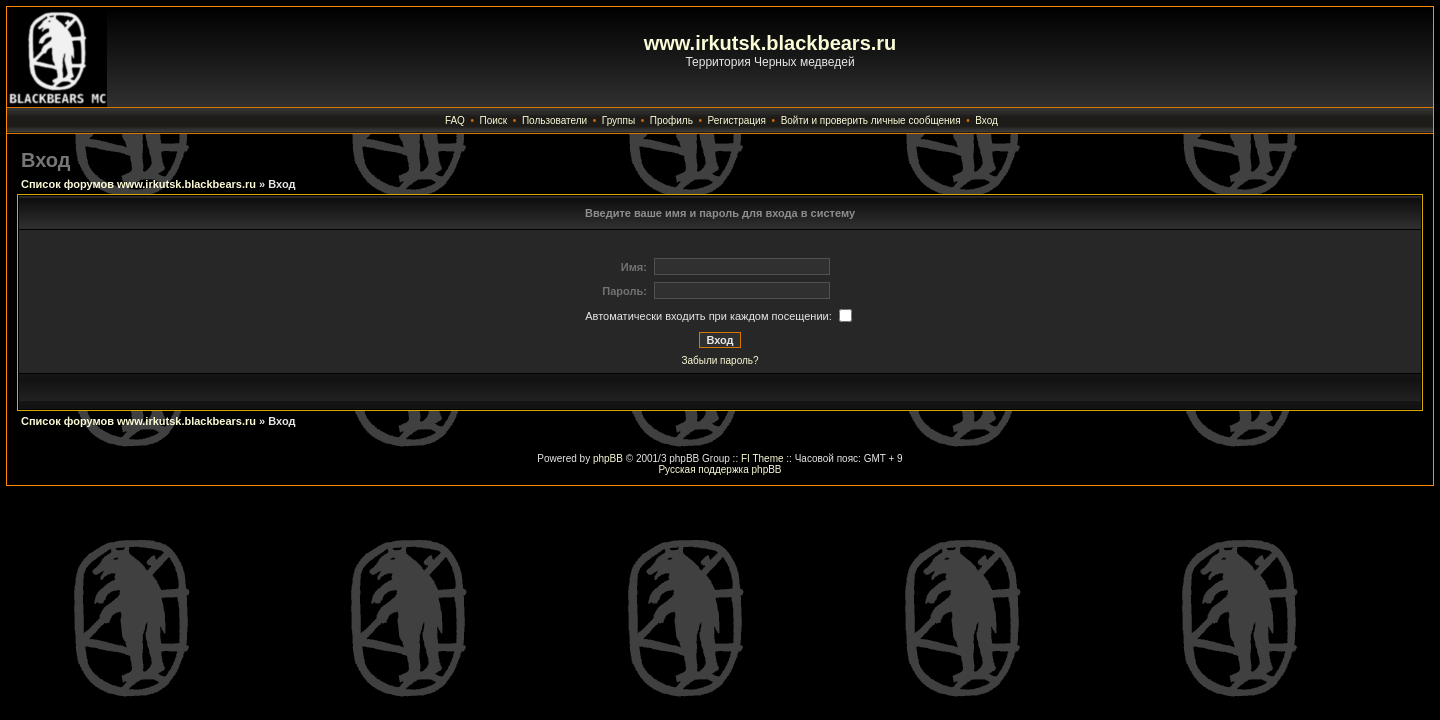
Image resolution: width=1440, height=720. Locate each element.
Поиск (494, 120)
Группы (618, 120)
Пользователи (554, 120)
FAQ (455, 120)
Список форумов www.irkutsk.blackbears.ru (138, 184)
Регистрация (737, 120)
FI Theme (762, 458)
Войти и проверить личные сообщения (871, 120)
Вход (986, 120)
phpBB (608, 458)
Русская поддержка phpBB (719, 469)
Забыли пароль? (719, 360)
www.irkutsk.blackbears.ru (770, 43)
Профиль (671, 120)
